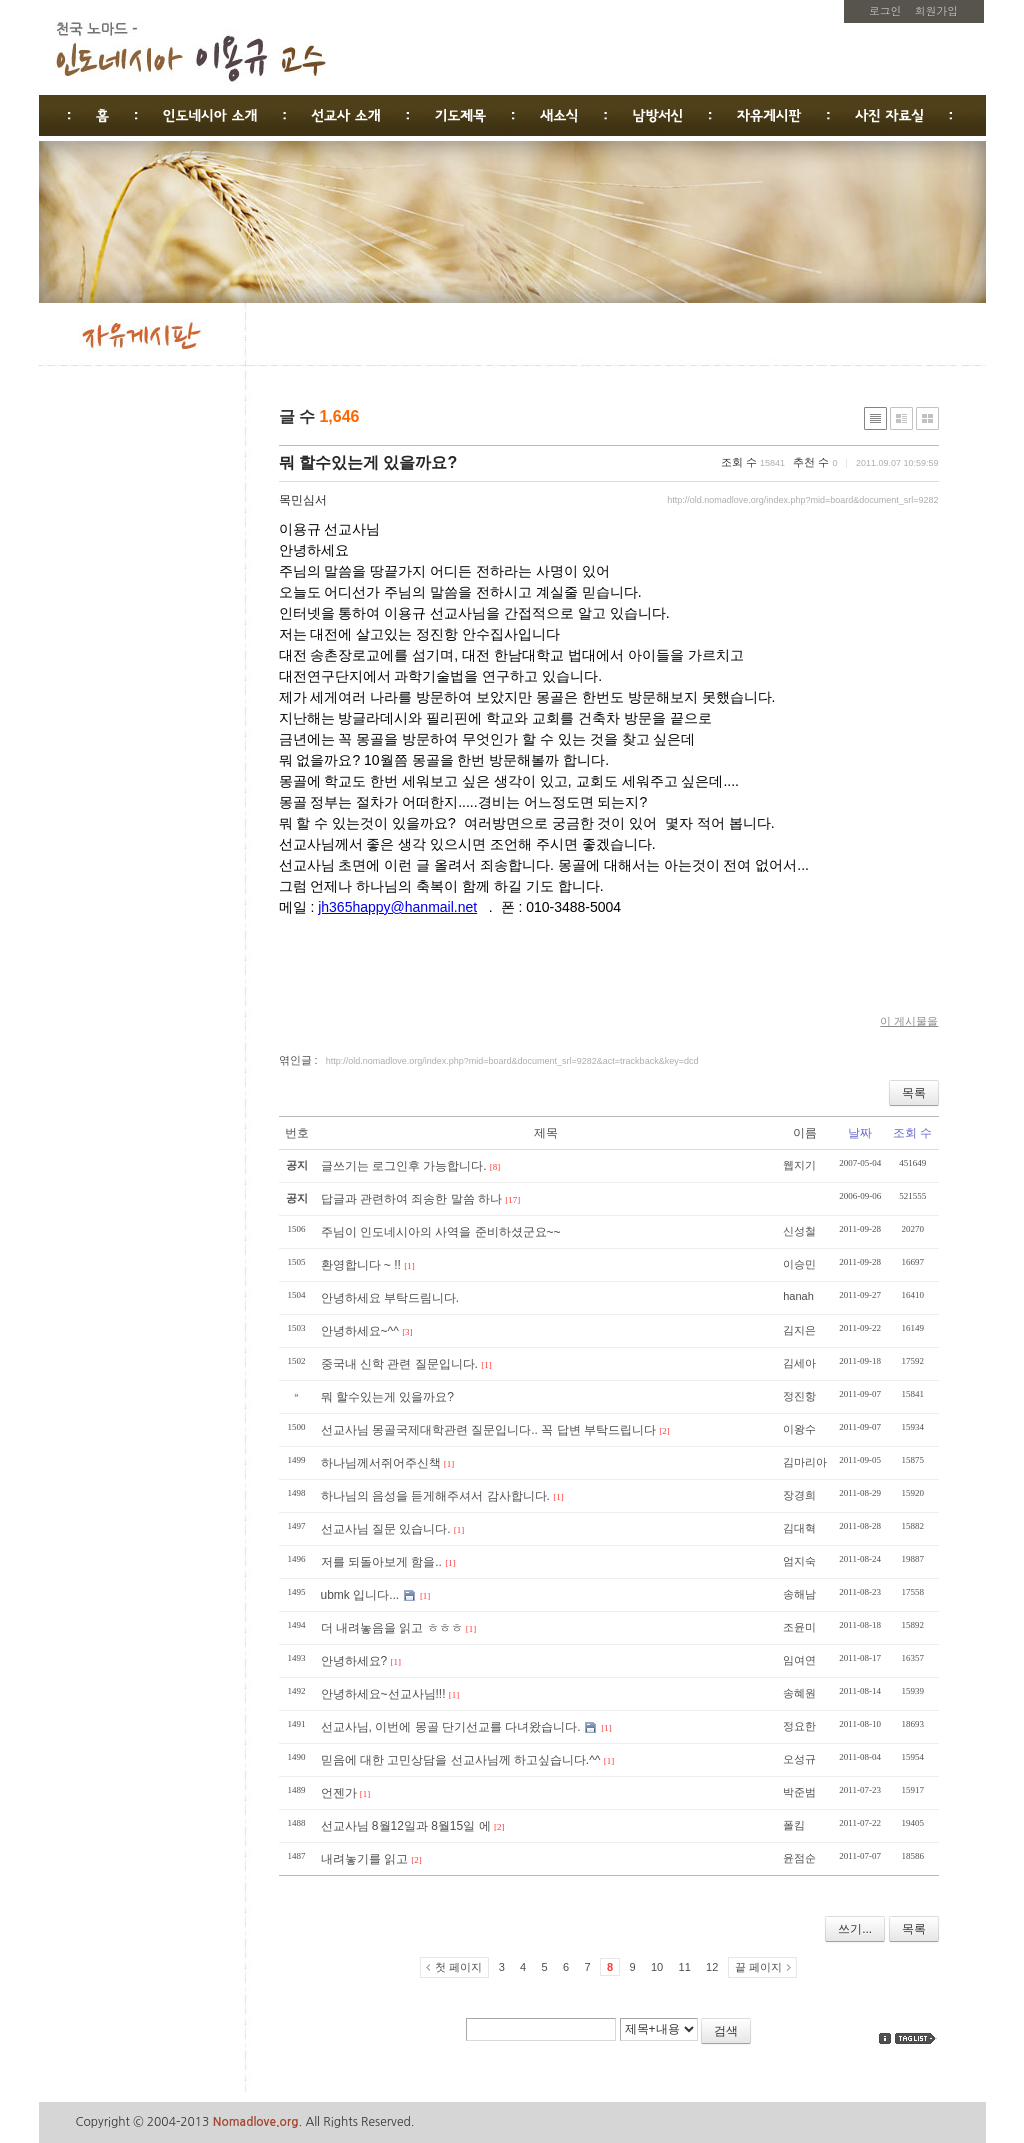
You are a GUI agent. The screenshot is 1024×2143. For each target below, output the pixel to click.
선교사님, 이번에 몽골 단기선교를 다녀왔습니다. (451, 1727)
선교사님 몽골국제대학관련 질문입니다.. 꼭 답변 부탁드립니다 (488, 1430)
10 (657, 1967)
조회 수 (912, 1133)
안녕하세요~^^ (360, 1331)
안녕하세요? (354, 1661)
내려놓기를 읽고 (364, 1859)
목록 (914, 1093)
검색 (726, 2031)
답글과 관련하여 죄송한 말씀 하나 (411, 1199)
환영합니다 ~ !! (361, 1265)
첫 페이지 (458, 1967)
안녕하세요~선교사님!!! (383, 1694)
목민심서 (303, 500)
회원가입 (936, 10)
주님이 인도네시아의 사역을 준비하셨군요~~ (441, 1232)
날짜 (860, 1133)
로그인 (885, 10)
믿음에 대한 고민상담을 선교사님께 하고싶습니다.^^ (461, 1760)
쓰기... (855, 1929)
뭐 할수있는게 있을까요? (368, 462)
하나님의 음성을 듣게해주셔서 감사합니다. (435, 1496)
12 (712, 1967)
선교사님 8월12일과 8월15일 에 (406, 1826)
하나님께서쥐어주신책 (381, 1463)
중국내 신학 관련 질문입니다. (399, 1364)
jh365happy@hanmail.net (397, 907)
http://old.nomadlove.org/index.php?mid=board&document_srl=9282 (802, 500)
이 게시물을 (909, 1021)
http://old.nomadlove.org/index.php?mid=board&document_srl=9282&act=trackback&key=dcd (512, 1061)
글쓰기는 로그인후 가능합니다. (404, 1166)
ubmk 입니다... (360, 1595)
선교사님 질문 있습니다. (386, 1529)
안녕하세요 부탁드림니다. (390, 1298)
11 (685, 1967)
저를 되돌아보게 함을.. (381, 1562)
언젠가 (339, 1793)
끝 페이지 (758, 1967)
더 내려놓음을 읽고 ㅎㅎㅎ (392, 1628)
